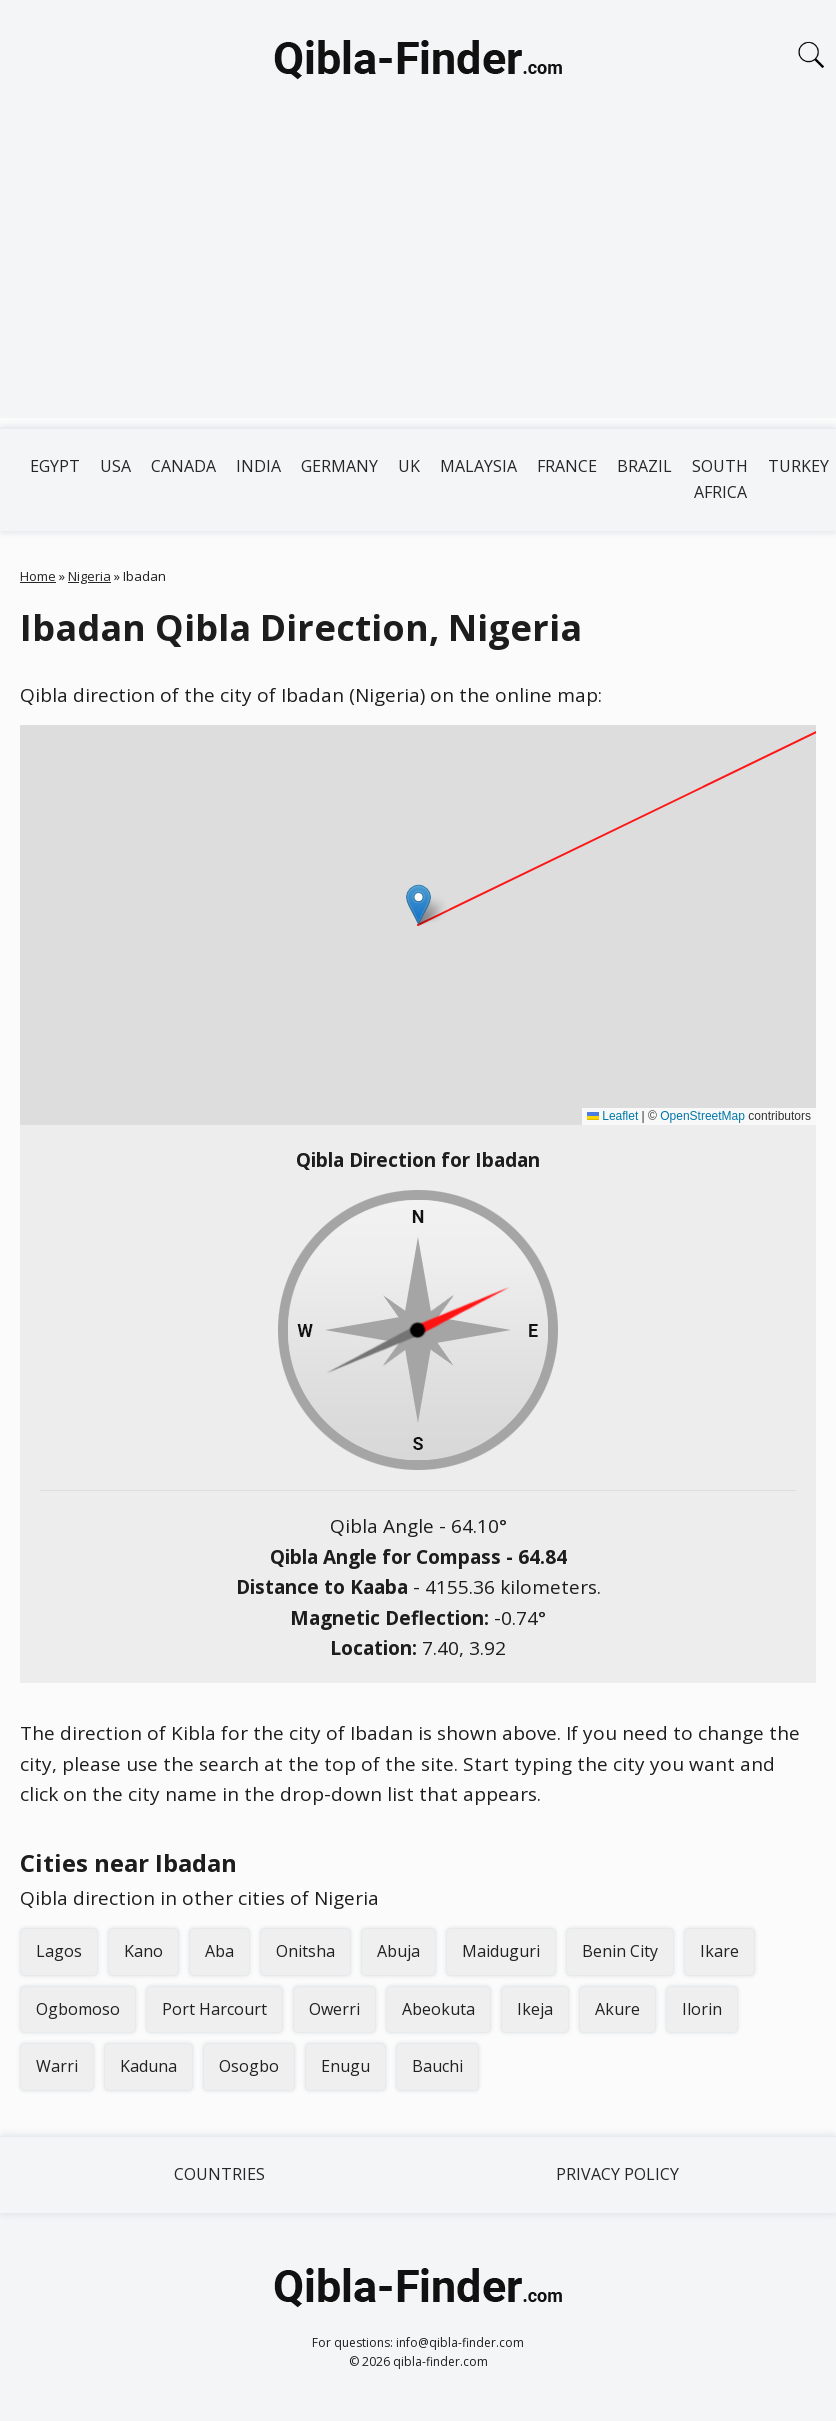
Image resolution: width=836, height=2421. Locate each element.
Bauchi (437, 2066)
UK (409, 466)
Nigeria (89, 576)
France (567, 466)
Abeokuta (438, 2009)
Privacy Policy (617, 2174)
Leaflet (612, 1116)
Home (38, 576)
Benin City (620, 1951)
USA (115, 466)
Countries (219, 2174)
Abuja (398, 1951)
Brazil (644, 466)
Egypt (55, 466)
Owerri (334, 2009)
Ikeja (535, 2009)
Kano (143, 1951)
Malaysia (478, 466)
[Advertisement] (418, 278)
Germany (339, 466)
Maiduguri (501, 1951)
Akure (617, 2009)
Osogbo (249, 2066)
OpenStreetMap (702, 1116)
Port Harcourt (214, 2009)
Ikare (719, 1951)
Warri (57, 2066)
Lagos (59, 1951)
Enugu (345, 2066)
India (258, 466)
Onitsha (305, 1951)
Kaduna (148, 2066)
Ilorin (702, 2009)
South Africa (720, 479)
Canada (183, 466)
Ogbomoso (78, 2009)
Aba (219, 1951)
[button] (418, 904)
